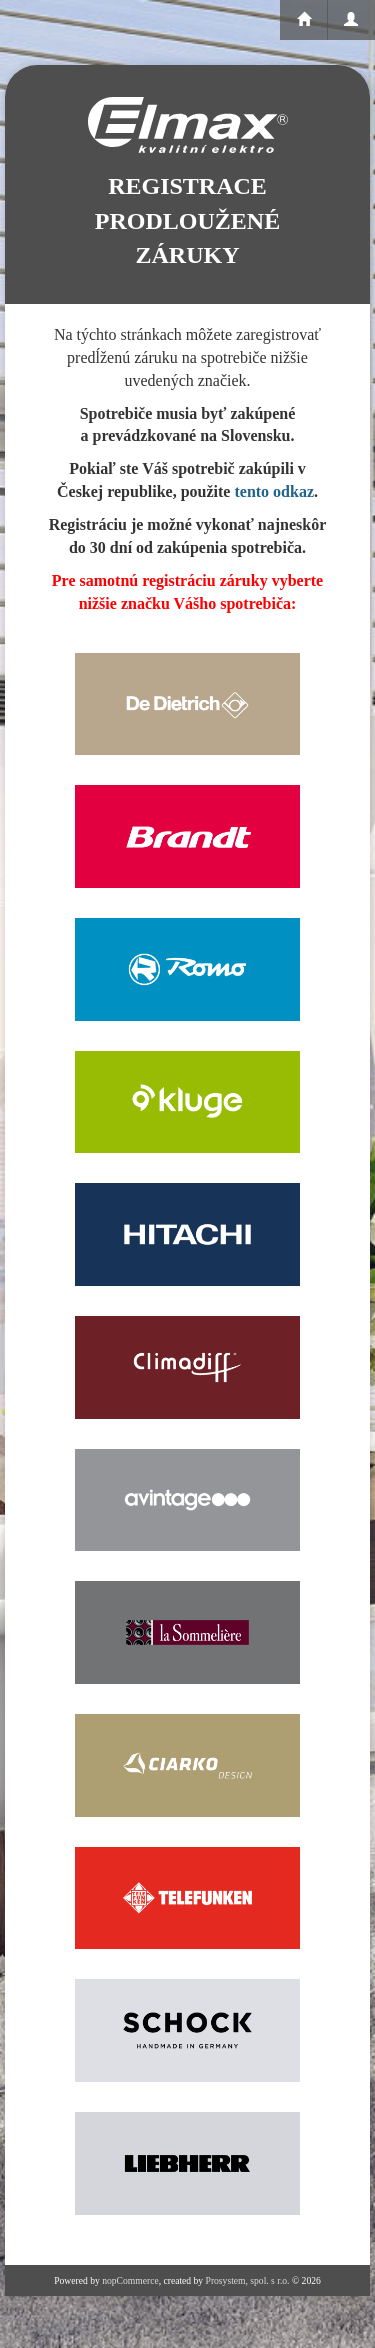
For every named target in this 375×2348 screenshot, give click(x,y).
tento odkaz (274, 491)
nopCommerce (130, 2280)
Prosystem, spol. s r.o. (248, 2280)
